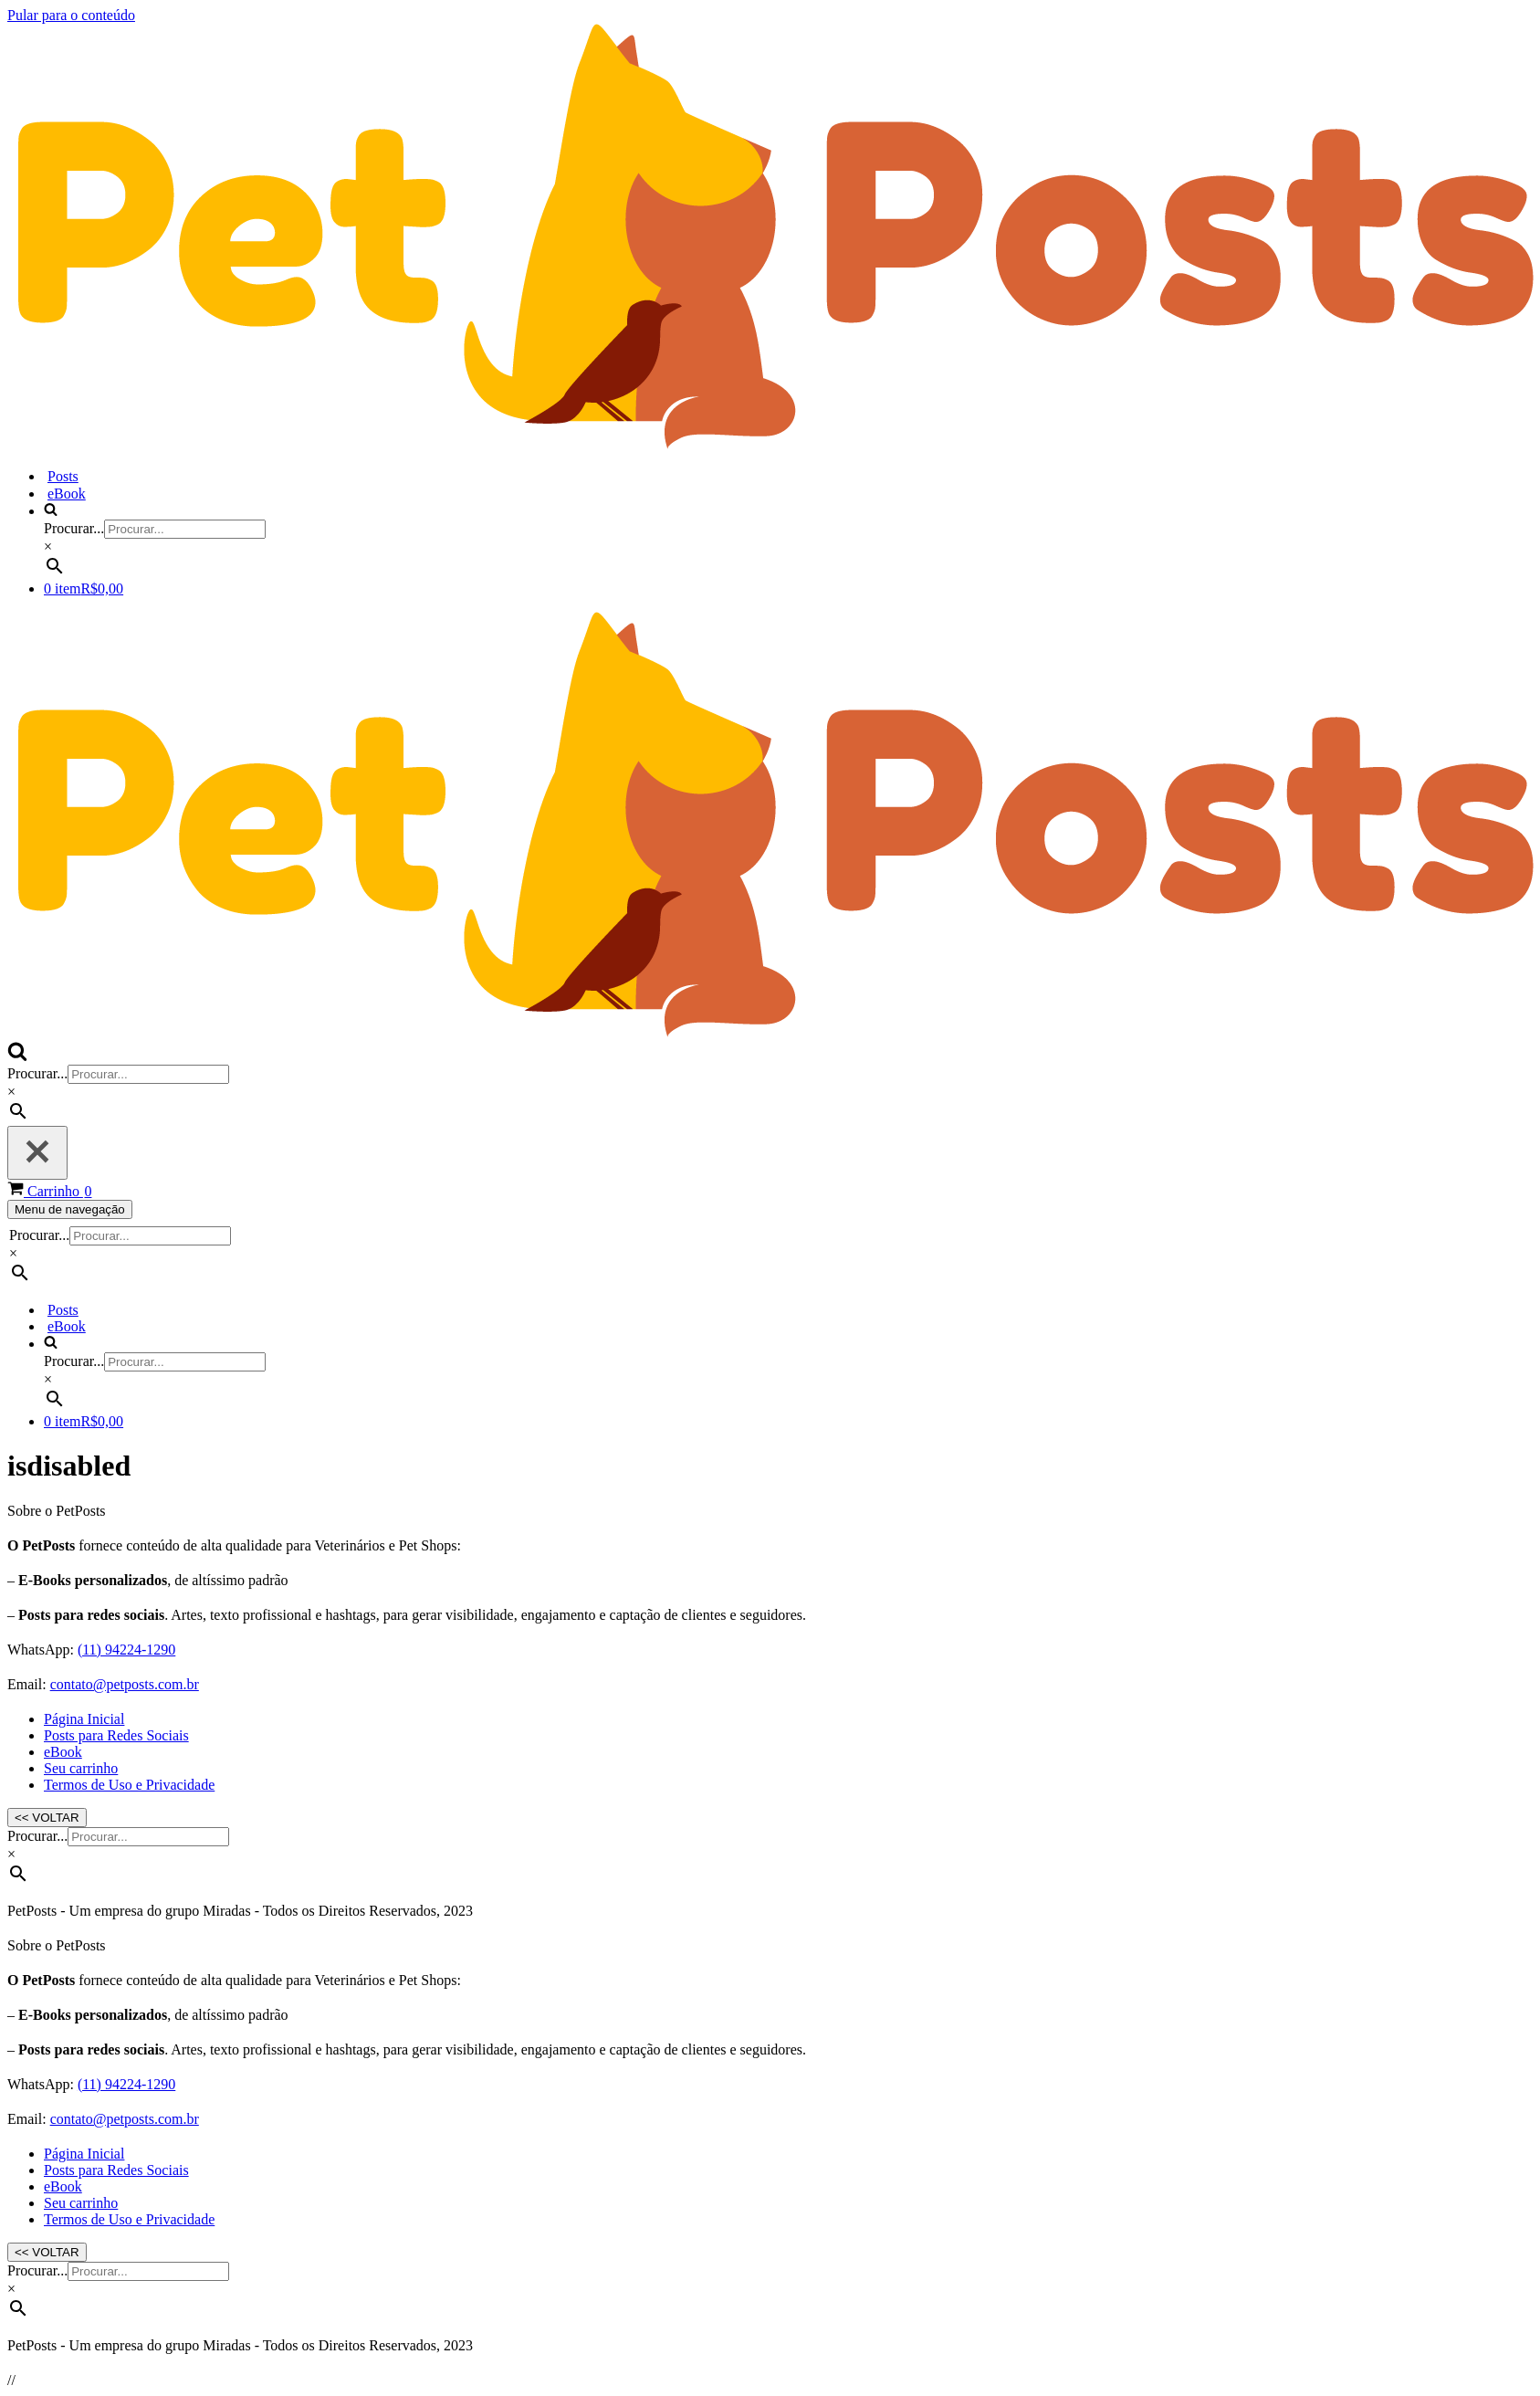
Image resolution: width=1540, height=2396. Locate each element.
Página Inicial (84, 1719)
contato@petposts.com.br (124, 1684)
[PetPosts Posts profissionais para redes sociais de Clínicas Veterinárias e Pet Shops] (773, 444)
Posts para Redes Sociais (116, 1735)
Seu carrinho (81, 1768)
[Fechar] (37, 1153)
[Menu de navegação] (69, 1209)
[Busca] (17, 1056)
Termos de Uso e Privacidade (129, 1784)
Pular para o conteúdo (71, 15)
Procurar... (74, 528)
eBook (66, 493)
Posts (63, 476)
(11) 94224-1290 (126, 1649)
